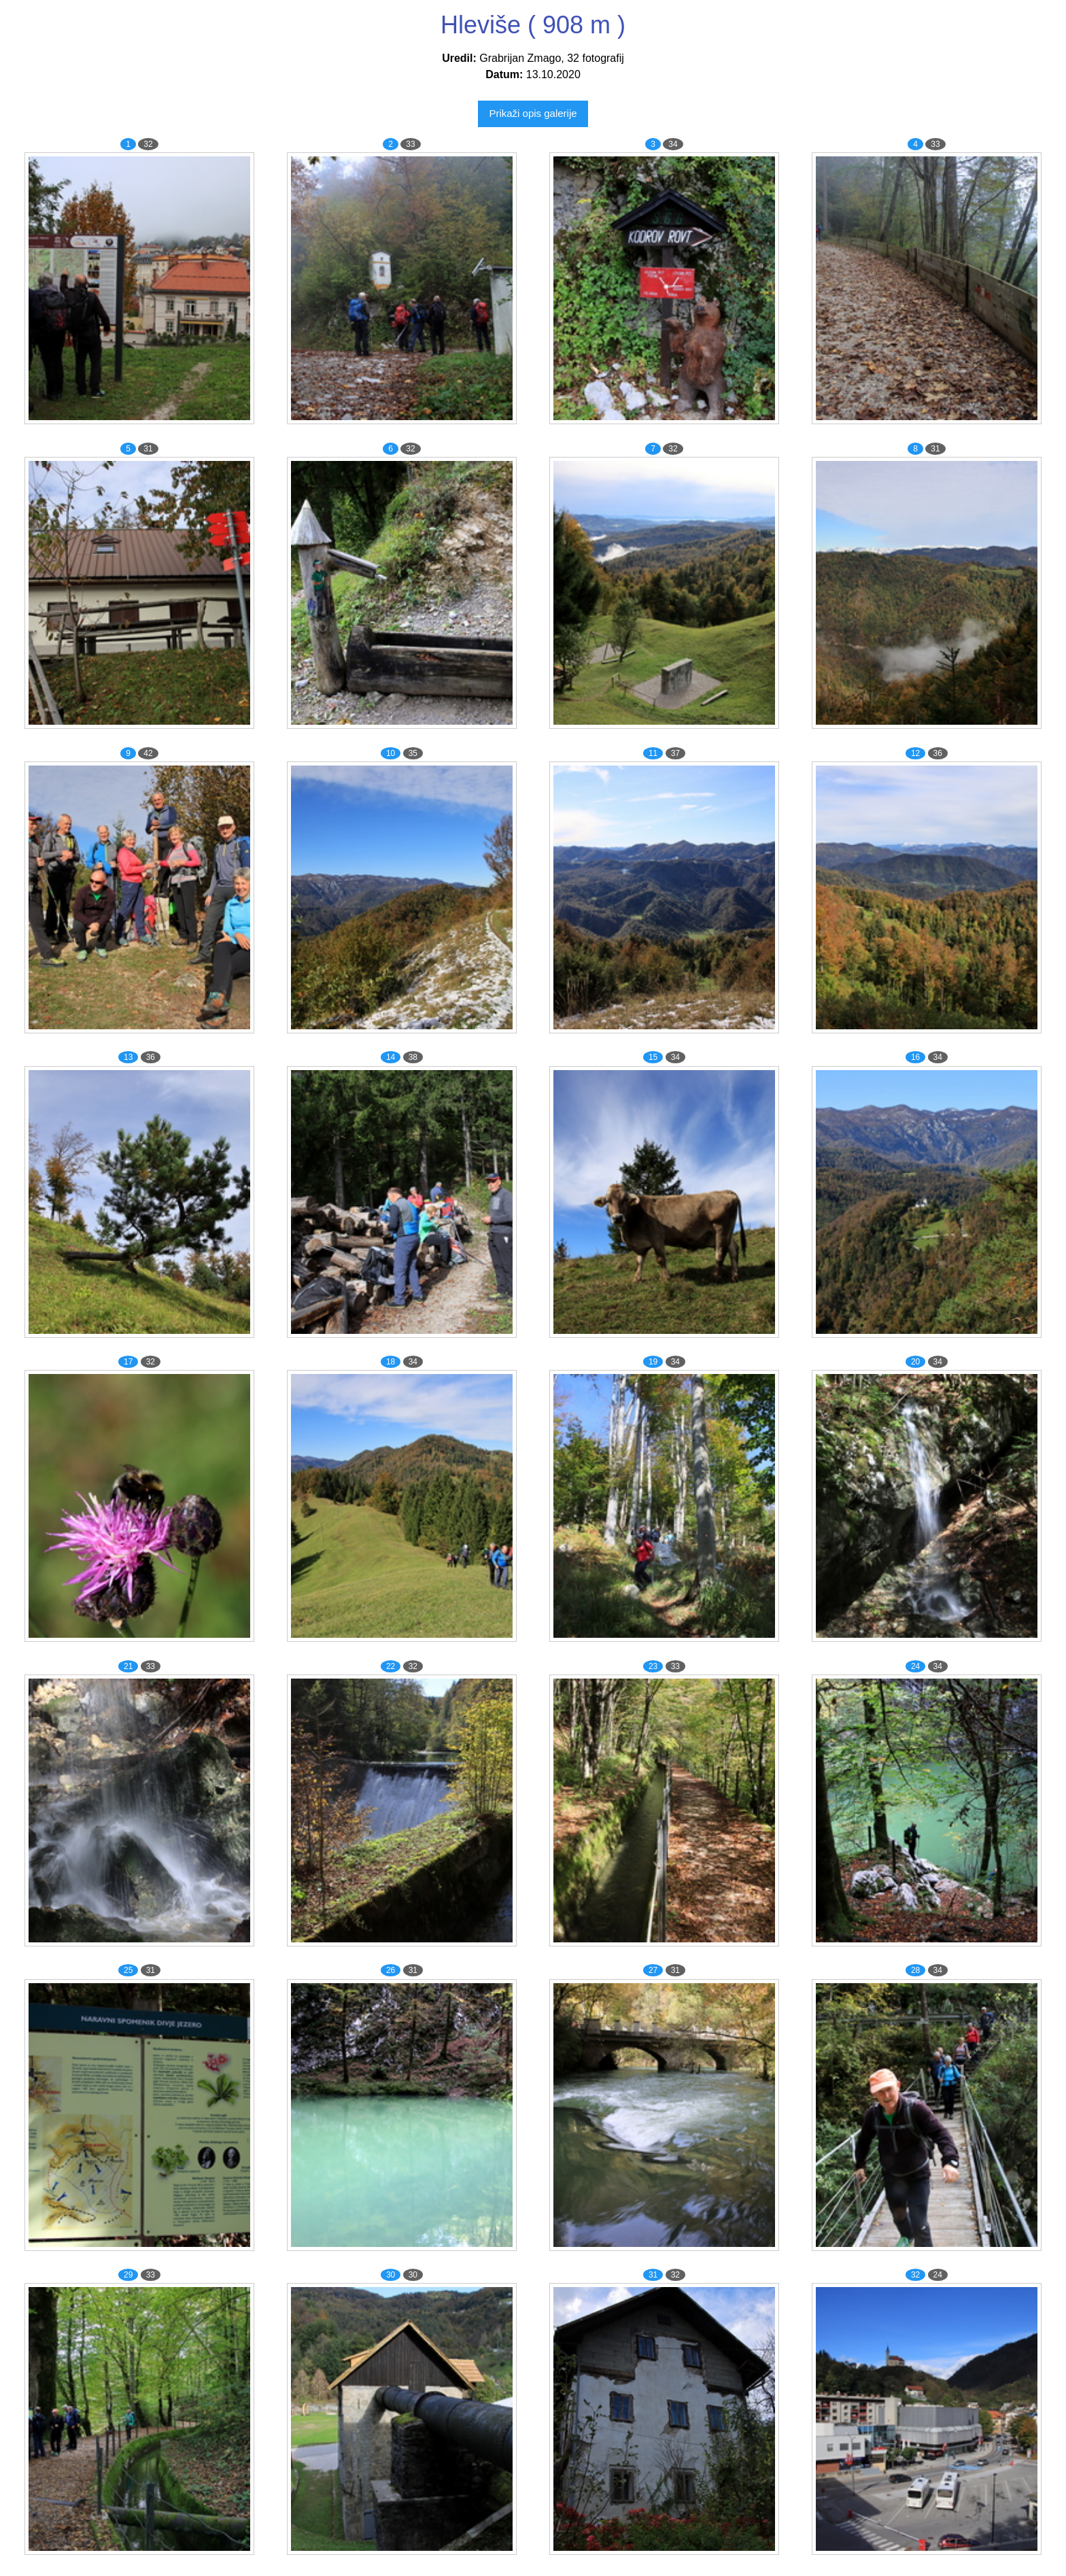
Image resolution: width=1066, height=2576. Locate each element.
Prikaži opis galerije (533, 113)
